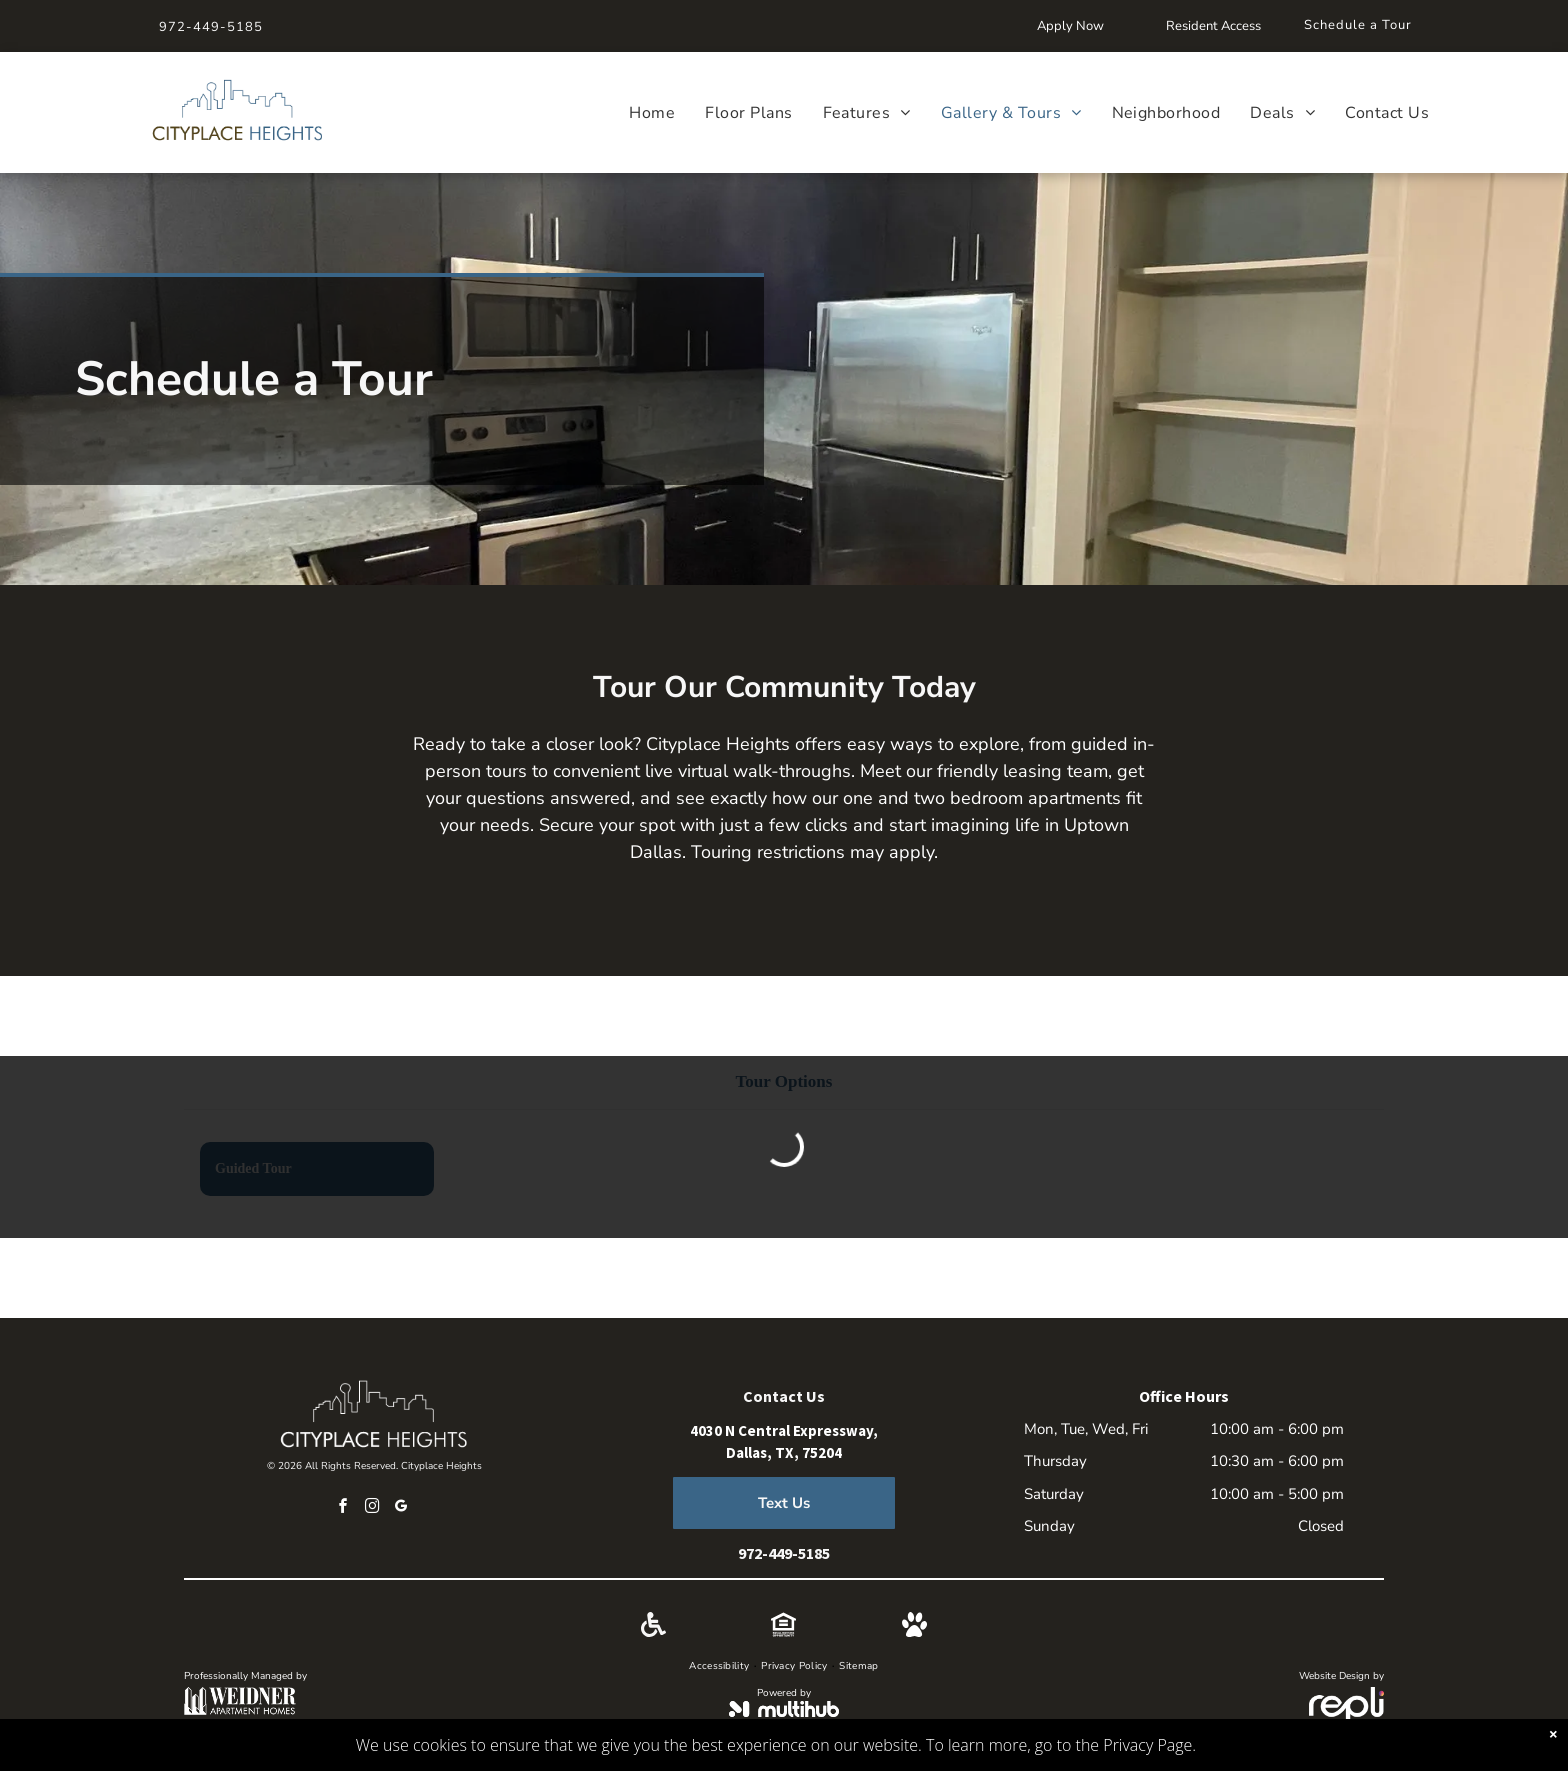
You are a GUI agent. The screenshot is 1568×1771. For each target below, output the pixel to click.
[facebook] (344, 1508)
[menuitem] (637, 113)
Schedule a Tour (1358, 25)
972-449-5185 (211, 27)
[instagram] (373, 1508)
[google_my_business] (402, 1508)
